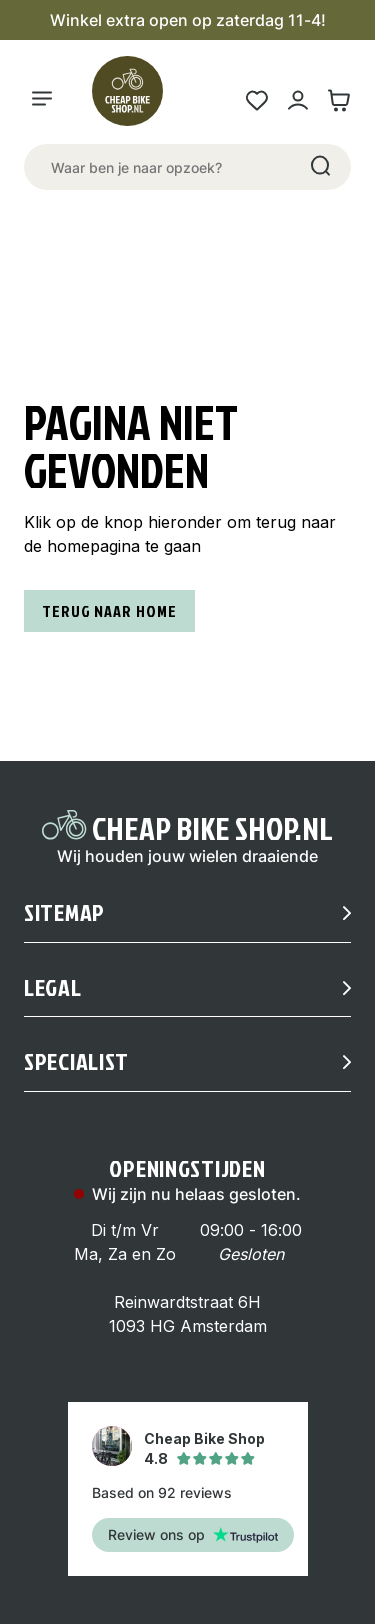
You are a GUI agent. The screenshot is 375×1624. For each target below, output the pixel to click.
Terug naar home (109, 611)
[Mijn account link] (297, 100)
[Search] (319, 167)
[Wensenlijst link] (256, 100)
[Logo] (136, 100)
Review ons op (193, 1534)
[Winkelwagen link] (338, 100)
